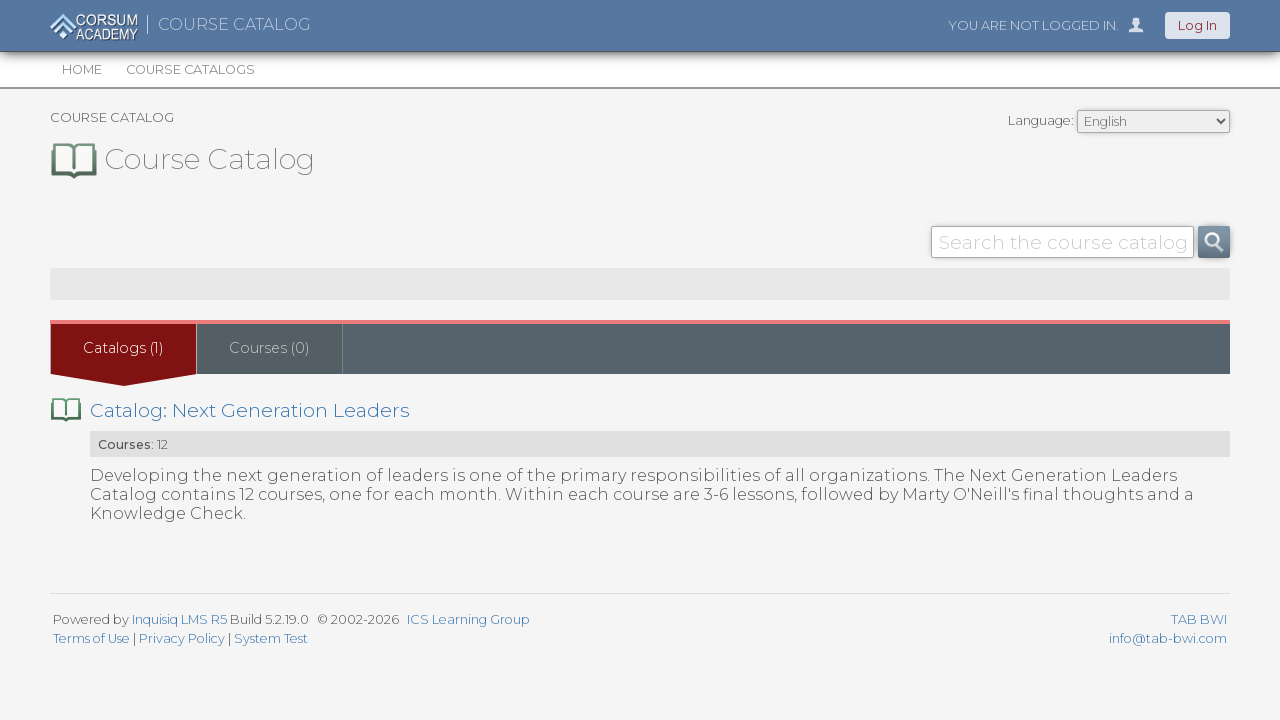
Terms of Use (91, 638)
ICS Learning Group (468, 619)
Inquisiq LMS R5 (179, 619)
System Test (271, 638)
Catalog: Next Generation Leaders (250, 410)
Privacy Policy (182, 638)
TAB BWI (1199, 619)
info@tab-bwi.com (1168, 638)
